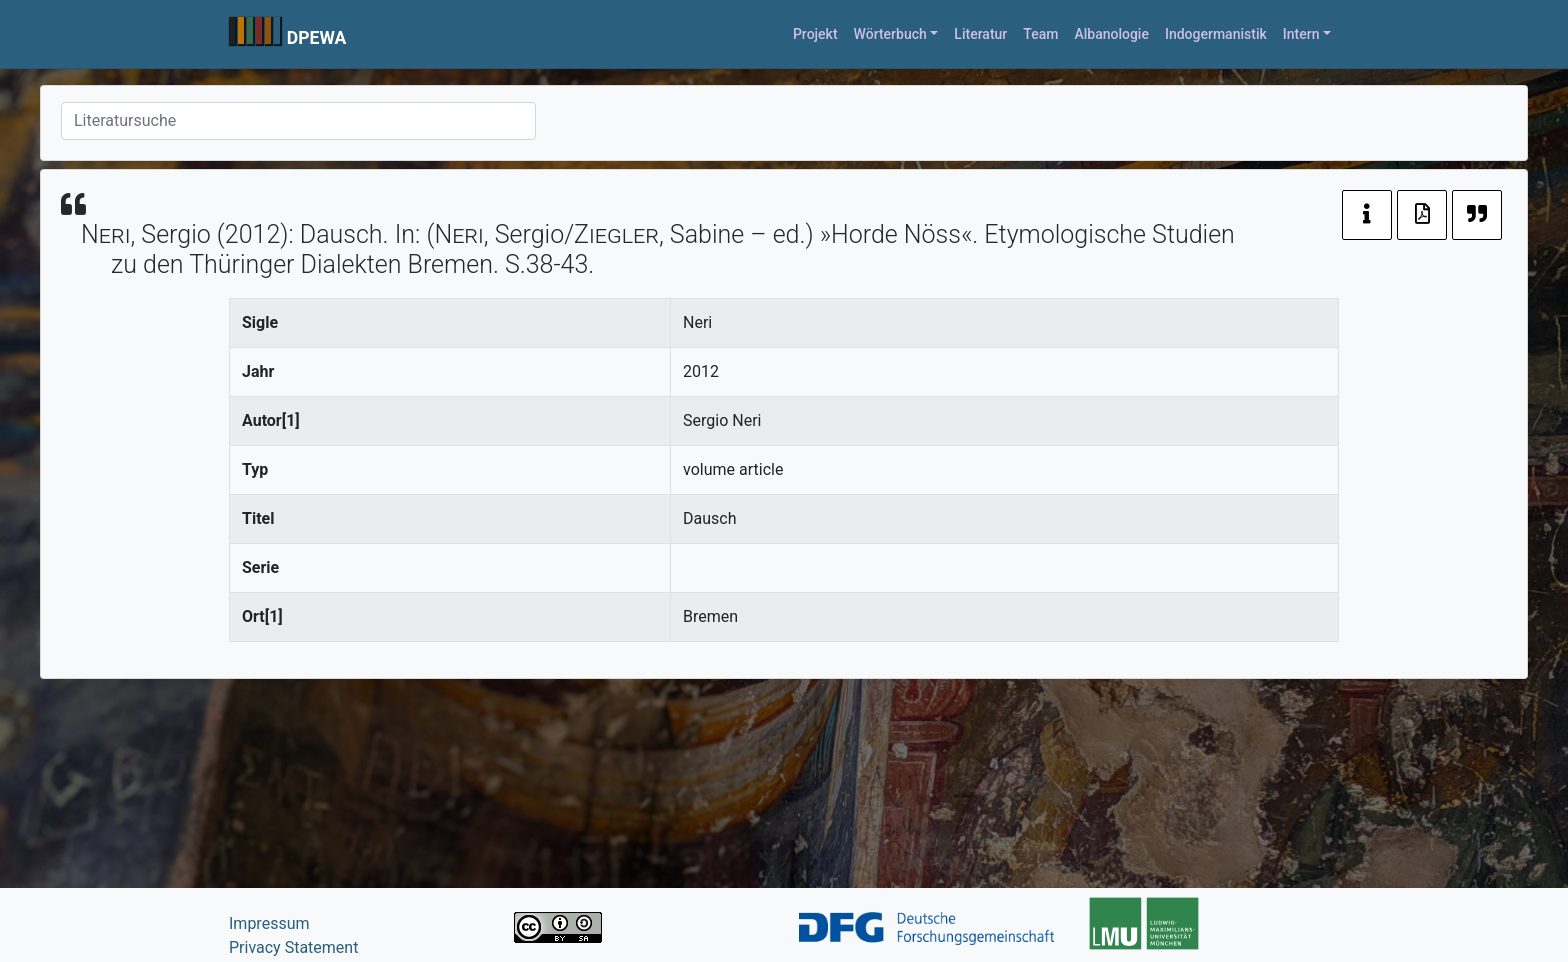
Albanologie (1111, 34)
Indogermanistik (1216, 34)
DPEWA (317, 38)
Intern (1301, 34)
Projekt (815, 34)
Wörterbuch (890, 34)
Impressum (269, 923)
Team (1040, 34)
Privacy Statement (293, 947)
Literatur (980, 34)
